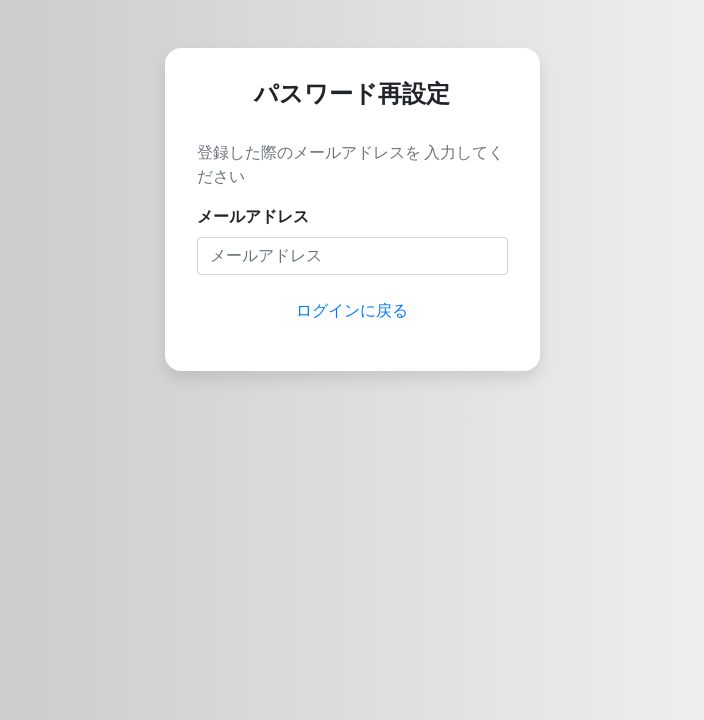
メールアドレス (253, 216)
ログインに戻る (352, 310)
